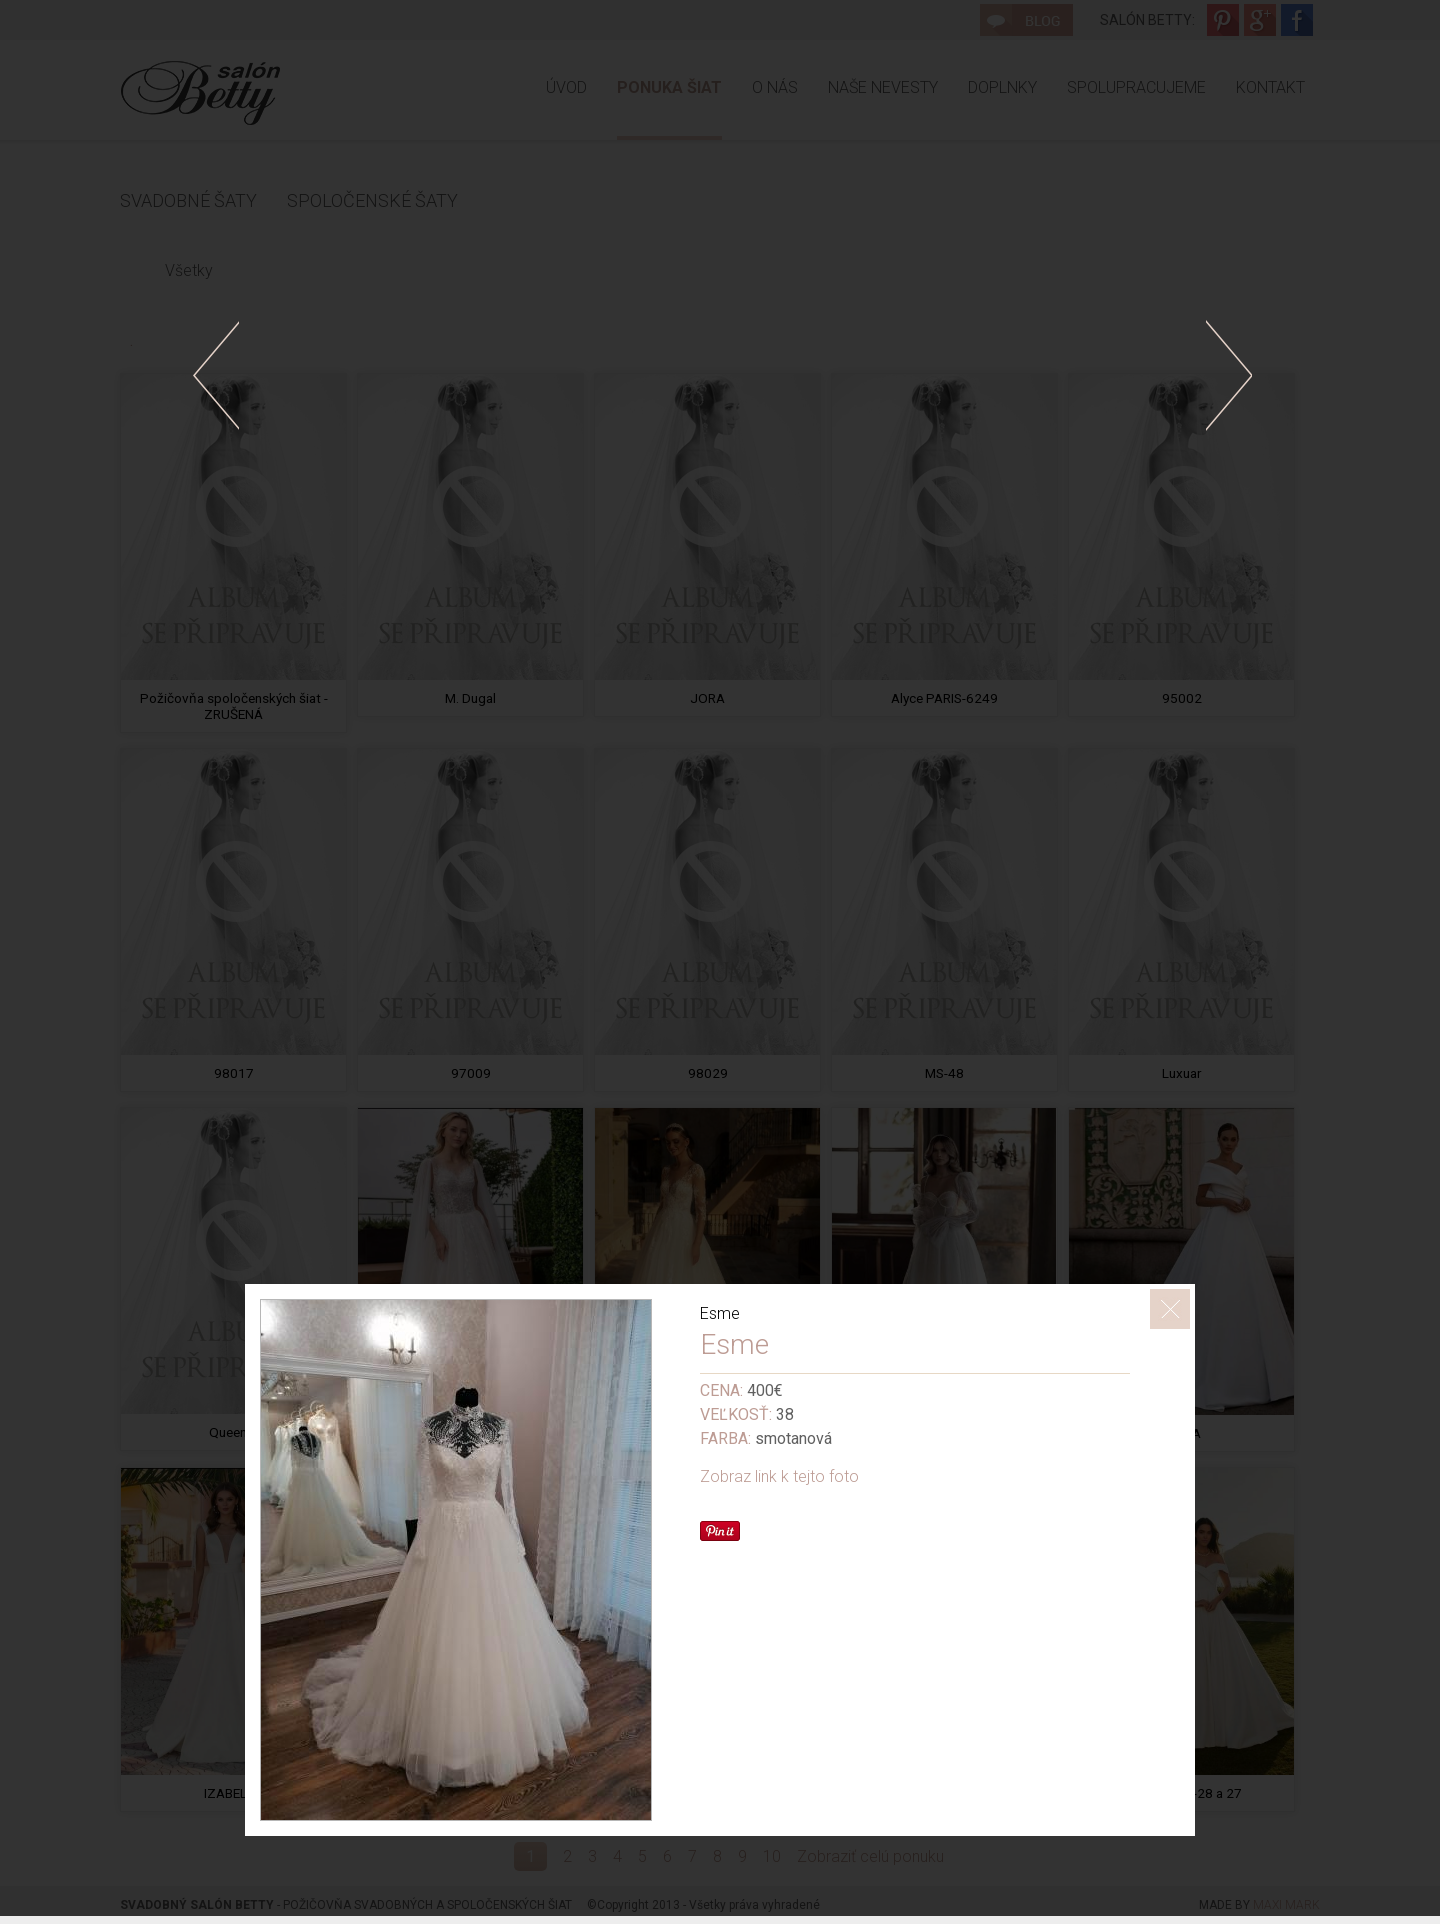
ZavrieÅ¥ (1170, 1309)
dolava (215, 375)
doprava (1228, 375)
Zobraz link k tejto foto (779, 1476)
